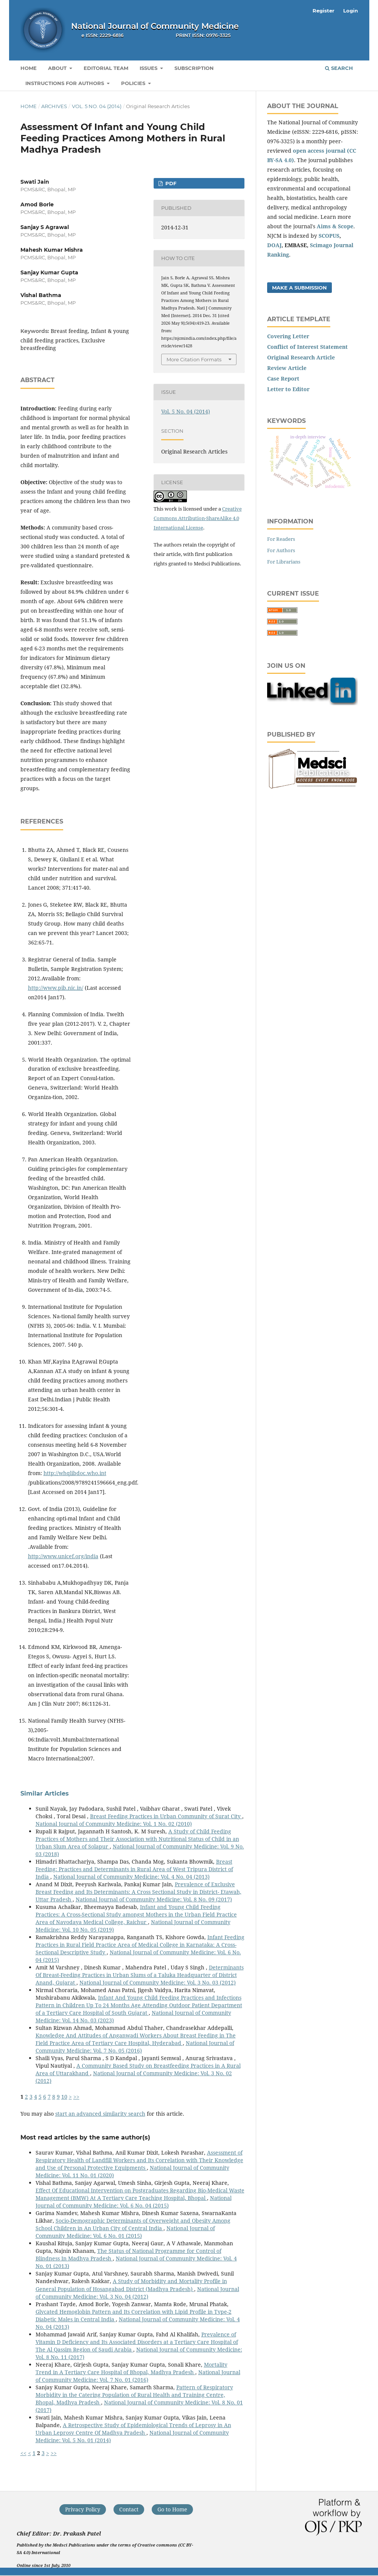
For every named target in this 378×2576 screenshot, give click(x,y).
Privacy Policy (82, 2509)
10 (64, 2096)
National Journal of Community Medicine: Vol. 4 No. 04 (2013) (131, 1876)
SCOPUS (329, 235)
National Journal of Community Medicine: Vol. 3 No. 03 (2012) (157, 1982)
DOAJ (274, 245)
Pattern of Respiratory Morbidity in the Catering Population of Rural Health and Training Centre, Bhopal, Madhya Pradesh (134, 2395)
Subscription (194, 68)
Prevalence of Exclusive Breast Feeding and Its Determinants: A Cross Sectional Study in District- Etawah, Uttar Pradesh (138, 1892)
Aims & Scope (335, 226)
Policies (134, 83)
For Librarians (283, 561)
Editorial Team (106, 68)
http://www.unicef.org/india (63, 1556)
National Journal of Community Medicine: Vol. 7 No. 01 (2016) (138, 2376)
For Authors (281, 550)
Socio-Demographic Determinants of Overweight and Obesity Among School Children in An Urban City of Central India (133, 2224)
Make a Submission (299, 288)
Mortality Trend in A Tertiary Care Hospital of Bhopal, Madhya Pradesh (131, 2368)
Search (339, 68)
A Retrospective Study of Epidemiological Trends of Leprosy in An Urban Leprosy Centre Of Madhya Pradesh (133, 2428)
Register (323, 11)
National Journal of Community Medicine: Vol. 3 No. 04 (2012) (137, 2292)
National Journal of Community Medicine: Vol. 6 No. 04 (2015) (134, 2201)
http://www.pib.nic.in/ (55, 987)
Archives (54, 106)
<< (23, 2453)
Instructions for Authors (65, 83)
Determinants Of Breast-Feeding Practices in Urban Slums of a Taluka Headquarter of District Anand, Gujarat (140, 1975)
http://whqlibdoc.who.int (75, 1473)
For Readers (281, 539)
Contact (128, 2509)
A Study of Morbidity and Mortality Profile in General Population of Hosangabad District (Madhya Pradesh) (131, 2284)
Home (28, 68)
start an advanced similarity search (100, 2113)
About (58, 68)
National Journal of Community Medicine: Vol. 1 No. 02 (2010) (114, 1823)
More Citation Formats (193, 359)
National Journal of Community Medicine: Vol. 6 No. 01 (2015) (125, 2232)
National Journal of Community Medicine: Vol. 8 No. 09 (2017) (154, 1899)
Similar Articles (44, 1793)
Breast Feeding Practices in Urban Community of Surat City (166, 1816)
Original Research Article (301, 357)
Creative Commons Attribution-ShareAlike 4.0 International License (198, 518)
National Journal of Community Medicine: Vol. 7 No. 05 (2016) (135, 2046)
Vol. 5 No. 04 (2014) (96, 106)
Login (350, 11)
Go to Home (172, 2509)
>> (76, 2096)
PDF (170, 183)
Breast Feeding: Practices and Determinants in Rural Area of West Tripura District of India (134, 1869)
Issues (149, 68)
